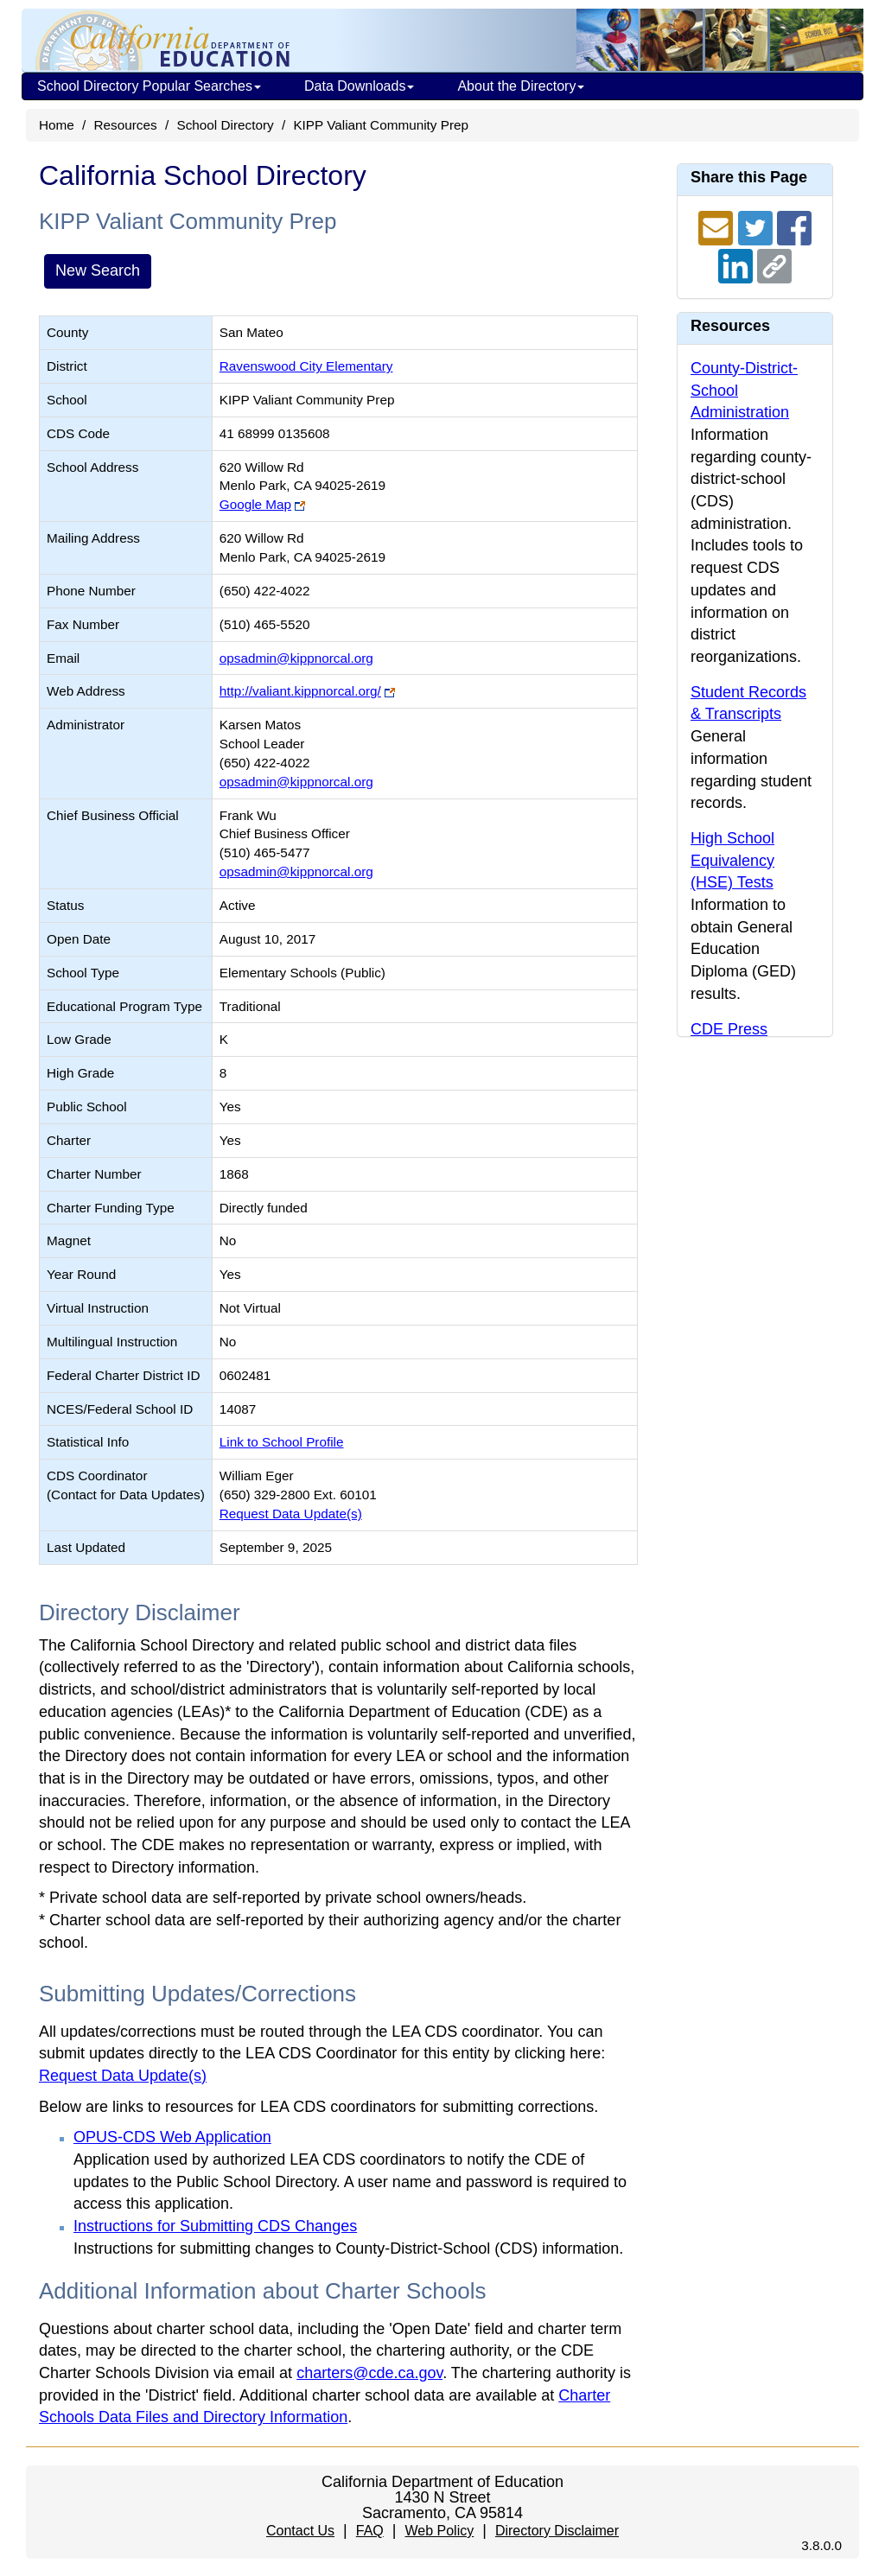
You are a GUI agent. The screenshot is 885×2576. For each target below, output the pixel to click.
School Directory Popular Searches (149, 86)
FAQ (370, 2530)
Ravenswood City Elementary (306, 366)
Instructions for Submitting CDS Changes (215, 2226)
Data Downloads (359, 86)
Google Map (255, 504)
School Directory (224, 125)
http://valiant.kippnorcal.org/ (300, 691)
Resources (125, 125)
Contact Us (300, 2530)
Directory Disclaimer (557, 2530)
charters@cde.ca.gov (369, 2373)
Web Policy (439, 2530)
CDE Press (729, 1029)
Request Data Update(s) (291, 1513)
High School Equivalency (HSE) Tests (732, 860)
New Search (97, 270)
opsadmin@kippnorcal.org (296, 658)
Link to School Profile (282, 1441)
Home (56, 125)
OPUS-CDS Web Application (172, 2137)
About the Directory (520, 86)
